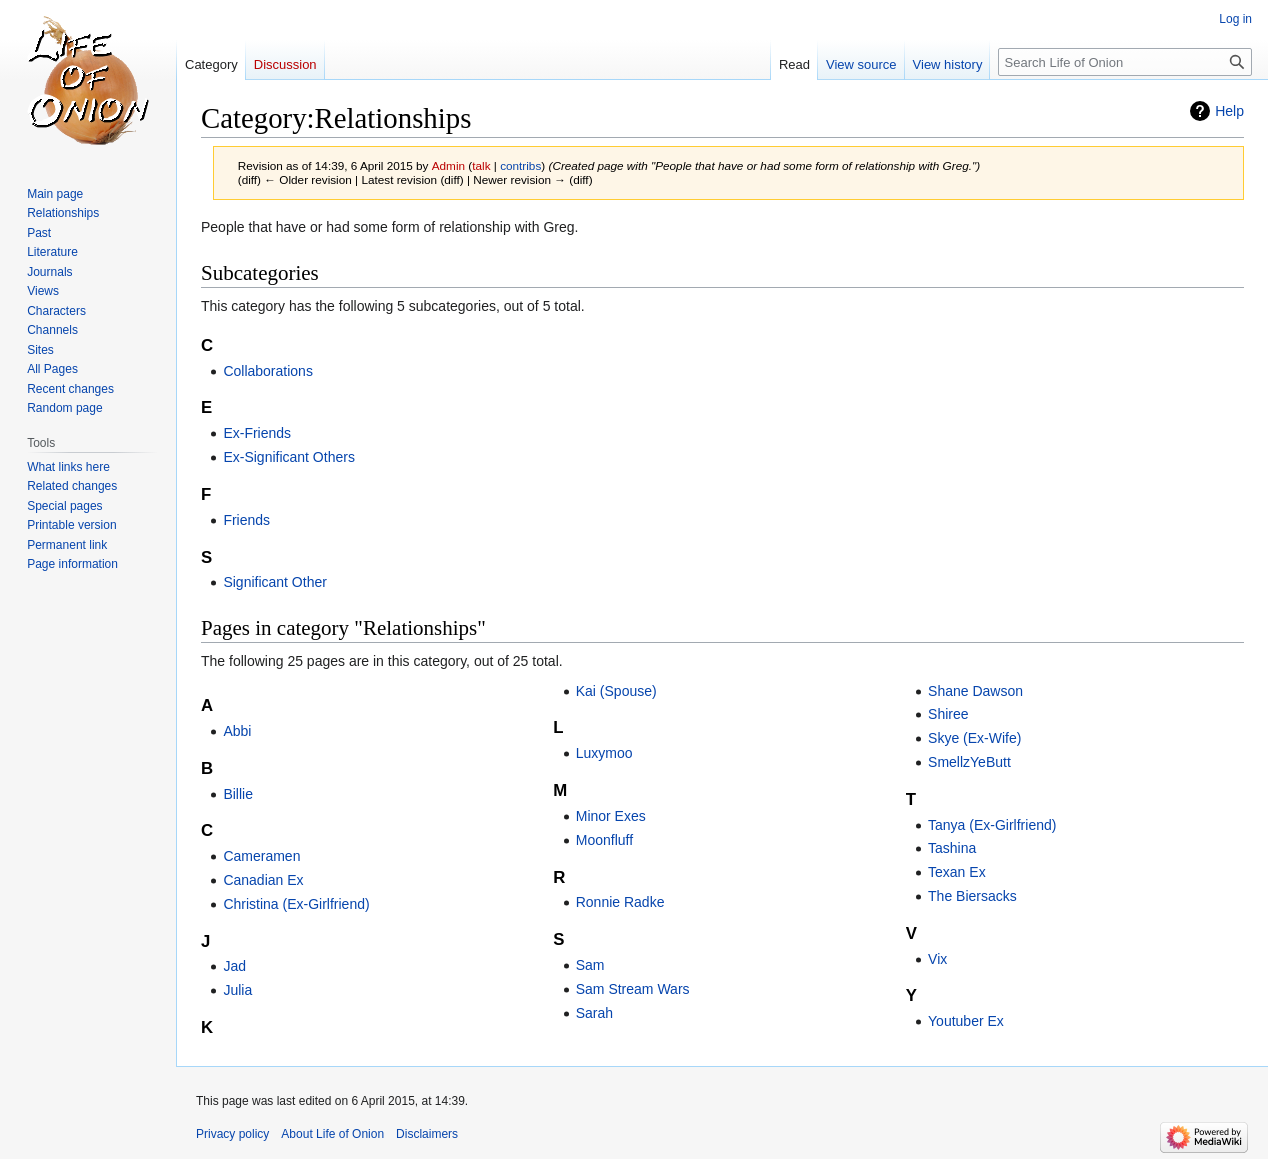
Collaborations (268, 371)
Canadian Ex (263, 880)
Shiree (948, 714)
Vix (937, 959)
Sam (590, 965)
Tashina (952, 848)
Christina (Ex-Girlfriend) (296, 904)
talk (481, 165)
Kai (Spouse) (616, 691)
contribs (520, 165)
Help (1229, 111)
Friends (246, 520)
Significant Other (275, 582)
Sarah (594, 1013)
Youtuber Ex (966, 1021)
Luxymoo (604, 753)
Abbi (237, 731)
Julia (237, 990)
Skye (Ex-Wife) (974, 738)
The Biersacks (972, 896)
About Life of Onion (332, 1134)
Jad (234, 966)
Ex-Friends (257, 433)
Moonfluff (604, 840)
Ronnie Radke (620, 902)
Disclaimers (427, 1134)
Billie (238, 794)
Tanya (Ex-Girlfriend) (992, 825)
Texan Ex (957, 872)
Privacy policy (232, 1134)
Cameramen (261, 856)
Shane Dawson (975, 691)
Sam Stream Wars (633, 989)
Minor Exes (611, 816)
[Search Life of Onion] (1125, 62)
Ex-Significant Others (289, 457)
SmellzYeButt (969, 762)
